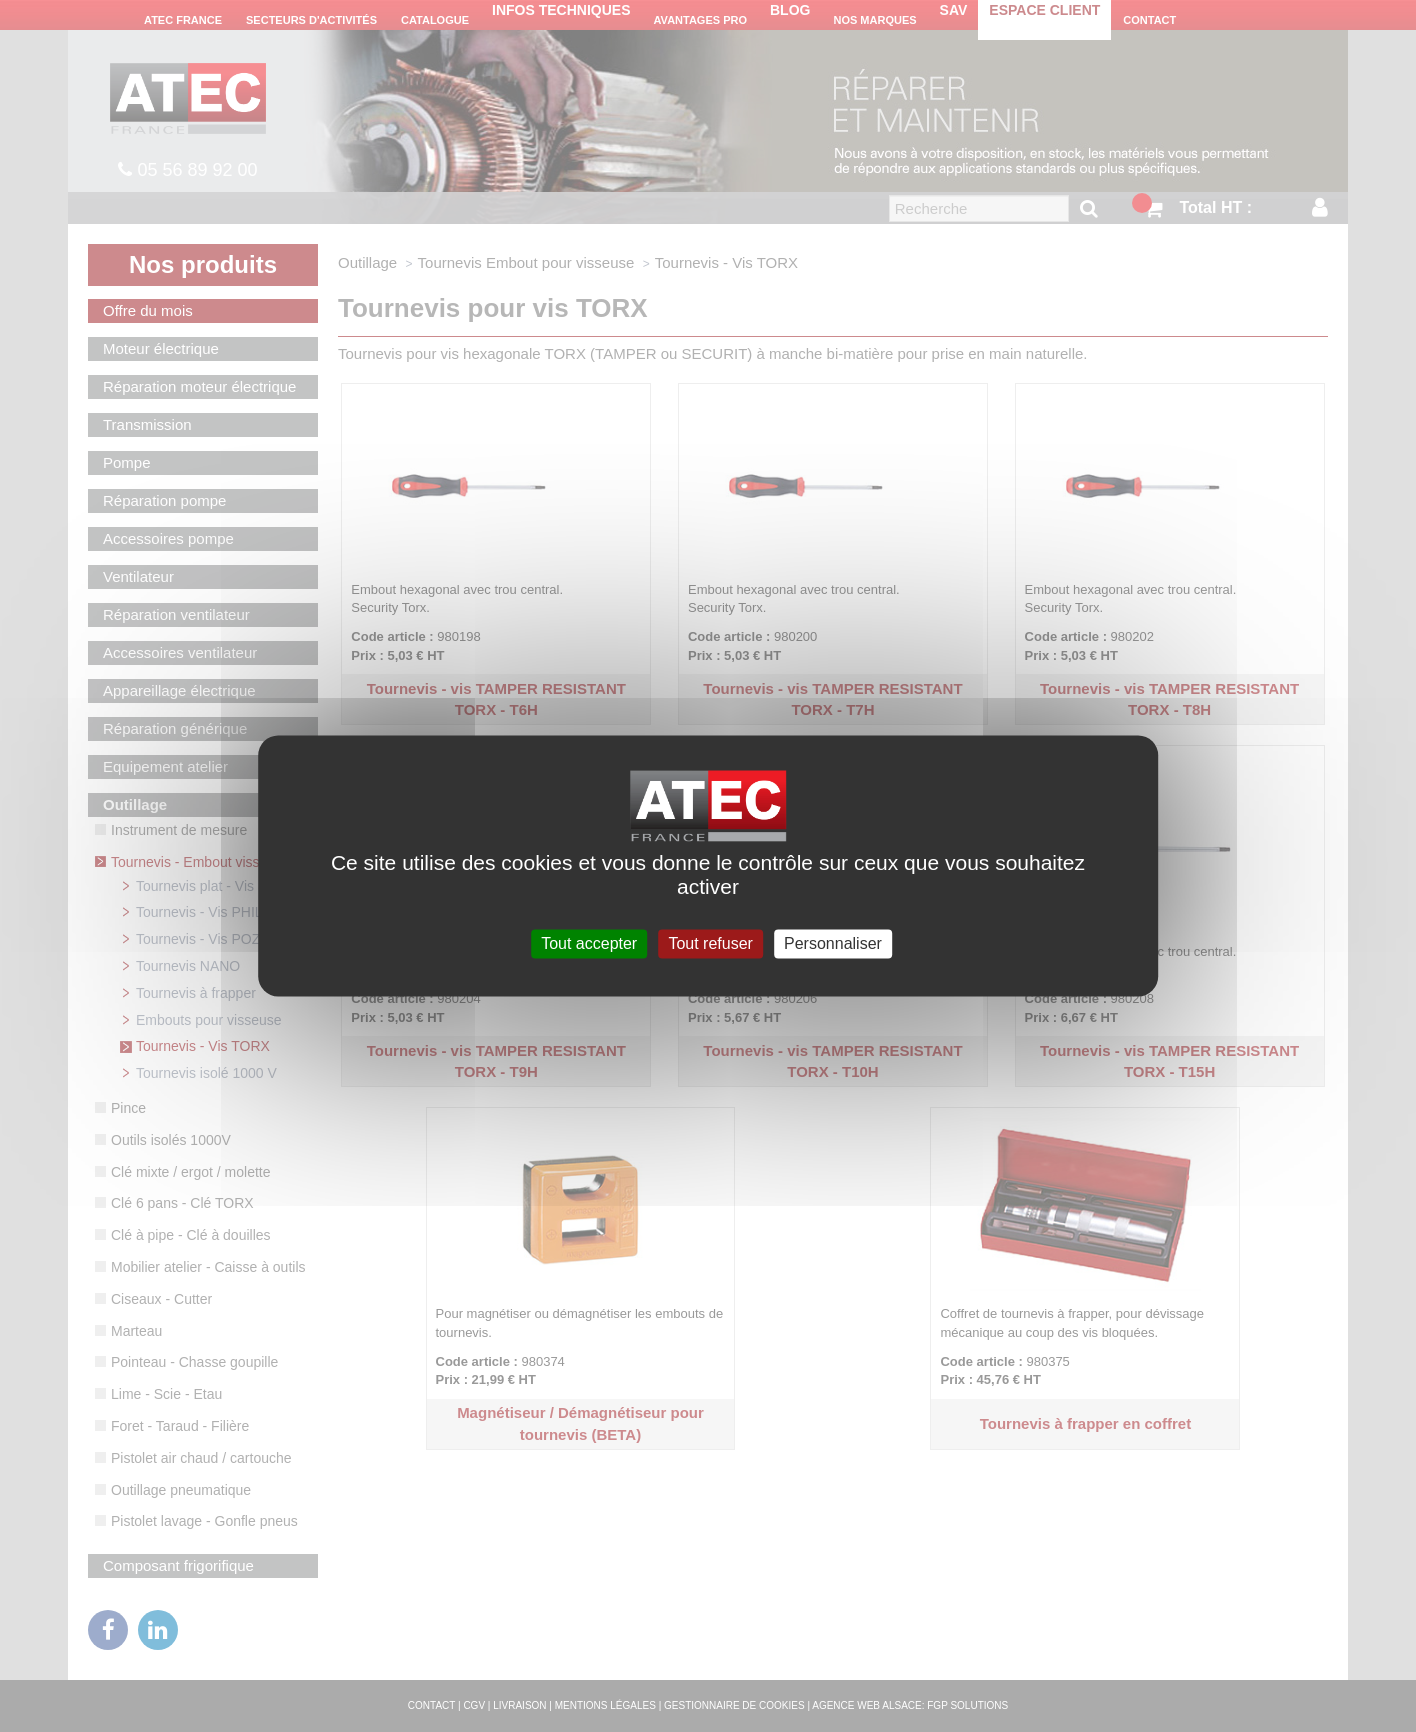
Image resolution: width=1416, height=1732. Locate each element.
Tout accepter (589, 943)
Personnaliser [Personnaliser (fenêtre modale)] (833, 943)
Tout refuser (710, 943)
